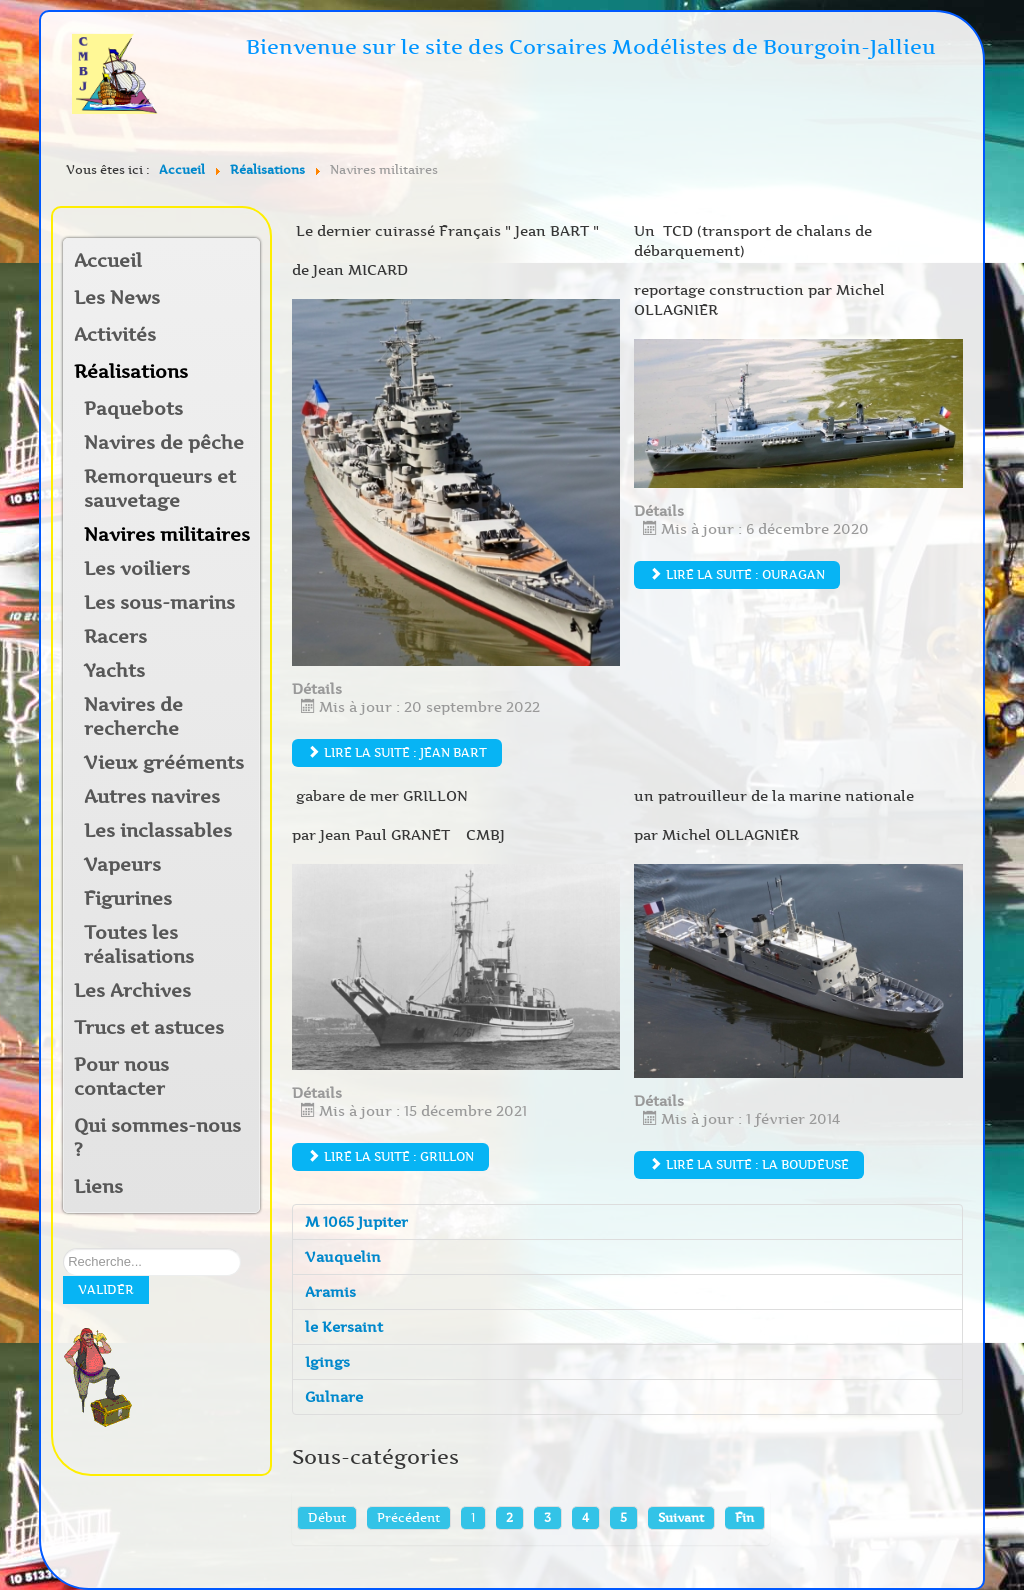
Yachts (114, 671)
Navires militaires (167, 535)
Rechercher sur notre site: (63, 1248)
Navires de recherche (133, 717)
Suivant (681, 1517)
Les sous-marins (159, 603)
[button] (244, 336)
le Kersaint (344, 1327)
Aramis (330, 1292)
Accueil (108, 261)
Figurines (128, 899)
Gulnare (334, 1397)
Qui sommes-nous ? (157, 1138)
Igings (327, 1362)
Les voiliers (137, 569)
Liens (98, 1187)
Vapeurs (122, 865)
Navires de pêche (164, 443)
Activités (115, 335)
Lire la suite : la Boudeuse (749, 1164)
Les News (117, 298)
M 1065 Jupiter (356, 1222)
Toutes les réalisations (139, 945)
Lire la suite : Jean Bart (397, 752)
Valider (106, 1289)
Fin (744, 1517)
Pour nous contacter (121, 1077)
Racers (115, 637)
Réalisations (131, 372)
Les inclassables (158, 831)
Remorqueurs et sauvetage (160, 489)
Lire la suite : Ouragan (737, 574)
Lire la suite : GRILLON (390, 1156)
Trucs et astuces (149, 1028)
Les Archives (132, 991)
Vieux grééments (164, 763)
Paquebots (133, 409)
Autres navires (152, 797)
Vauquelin (343, 1257)
